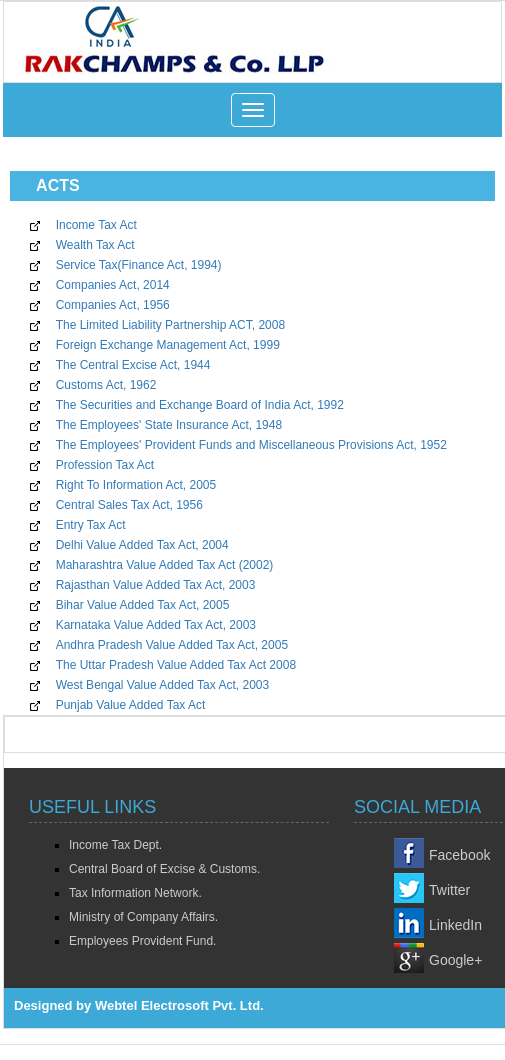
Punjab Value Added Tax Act (131, 705)
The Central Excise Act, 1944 (133, 365)
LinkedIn (455, 925)
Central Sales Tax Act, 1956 (129, 505)
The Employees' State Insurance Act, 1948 (169, 425)
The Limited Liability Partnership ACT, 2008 (170, 325)
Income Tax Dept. (115, 845)
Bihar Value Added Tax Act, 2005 (143, 605)
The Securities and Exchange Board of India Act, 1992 (200, 405)
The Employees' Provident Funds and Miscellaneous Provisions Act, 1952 (251, 445)
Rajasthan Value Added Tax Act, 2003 (156, 585)
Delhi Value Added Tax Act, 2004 (142, 545)
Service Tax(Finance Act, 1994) (139, 265)
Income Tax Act (96, 225)
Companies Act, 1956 (113, 305)
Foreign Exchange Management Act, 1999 (168, 345)
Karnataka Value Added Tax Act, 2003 (156, 625)
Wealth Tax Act (95, 245)
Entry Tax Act (91, 525)
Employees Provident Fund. (142, 941)
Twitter (449, 890)
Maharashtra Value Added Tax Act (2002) (165, 565)
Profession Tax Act (105, 465)
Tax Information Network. (135, 893)
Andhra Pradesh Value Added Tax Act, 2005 (172, 645)
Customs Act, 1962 (106, 385)
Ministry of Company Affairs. (143, 917)
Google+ (455, 960)
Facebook (459, 855)
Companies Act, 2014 (113, 285)
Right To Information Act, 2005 (136, 485)
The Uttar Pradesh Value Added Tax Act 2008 (176, 665)
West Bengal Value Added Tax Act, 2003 (163, 685)
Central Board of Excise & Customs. (164, 869)
